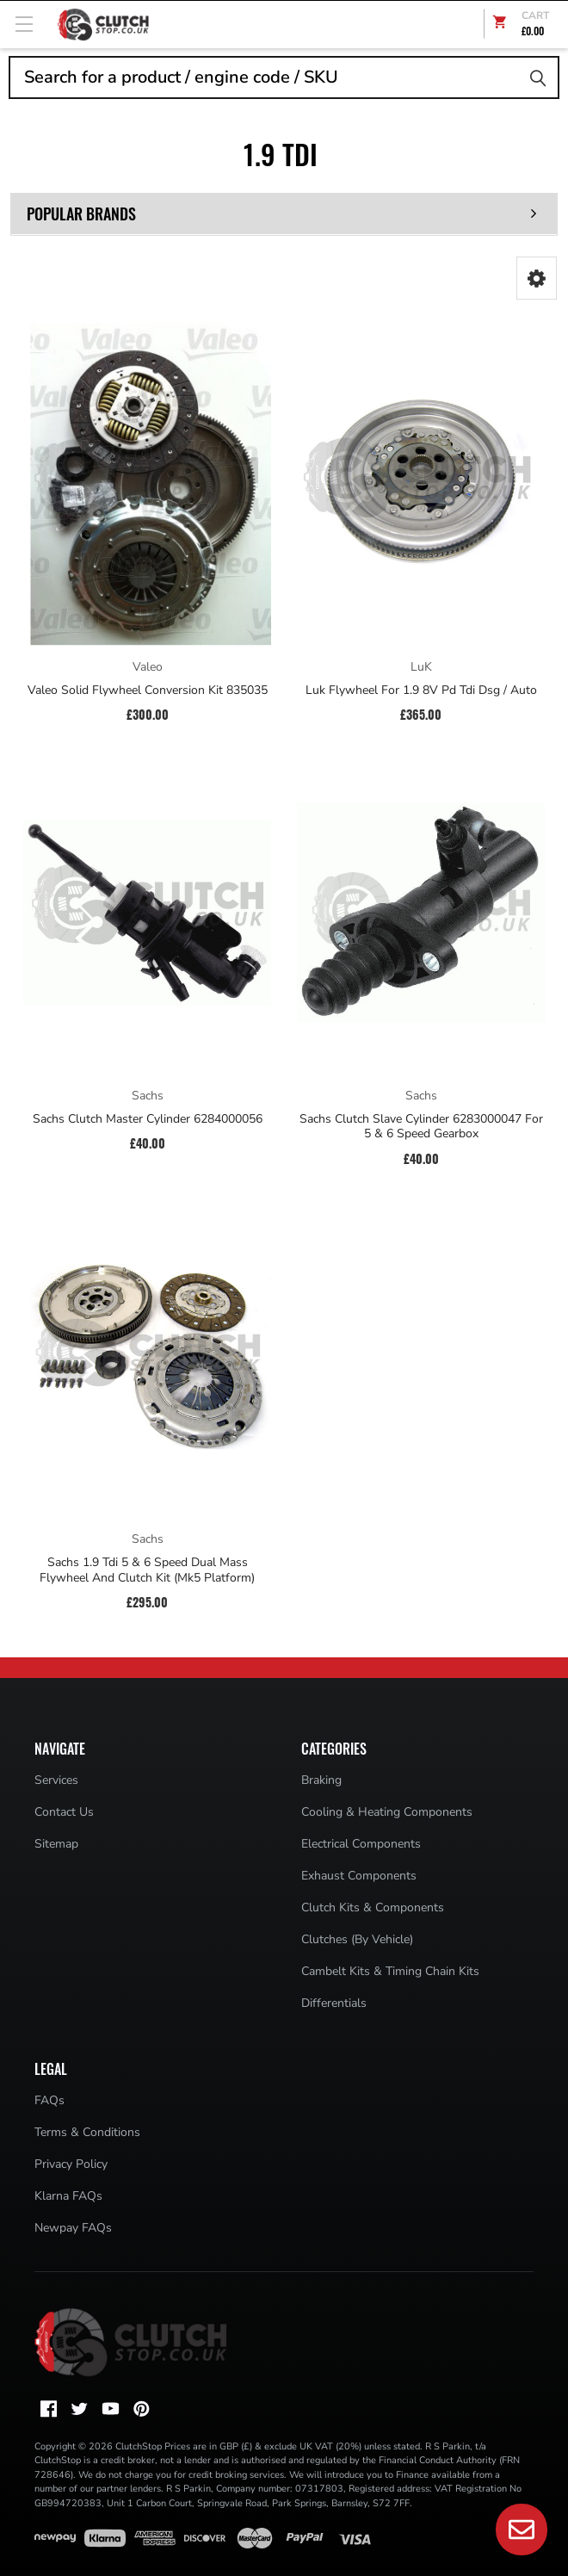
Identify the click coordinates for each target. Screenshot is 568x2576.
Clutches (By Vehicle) (357, 1939)
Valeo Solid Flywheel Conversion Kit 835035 (148, 690)
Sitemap (56, 1844)
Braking (321, 1780)
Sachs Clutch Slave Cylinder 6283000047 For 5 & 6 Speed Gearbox (421, 1127)
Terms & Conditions (87, 2132)
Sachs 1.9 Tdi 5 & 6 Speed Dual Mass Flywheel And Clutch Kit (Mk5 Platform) (147, 1570)
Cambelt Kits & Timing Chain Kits (390, 1971)
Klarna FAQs (68, 2196)
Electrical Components (361, 1844)
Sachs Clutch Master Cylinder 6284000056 (147, 1119)
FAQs (49, 2100)
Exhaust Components (359, 1875)
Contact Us (64, 1812)
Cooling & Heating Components (386, 1812)
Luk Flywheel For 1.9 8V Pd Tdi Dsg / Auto (421, 690)
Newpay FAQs (73, 2228)
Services (56, 1780)
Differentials (334, 2003)
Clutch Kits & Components (372, 1907)
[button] (536, 278)
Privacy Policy (71, 2164)
